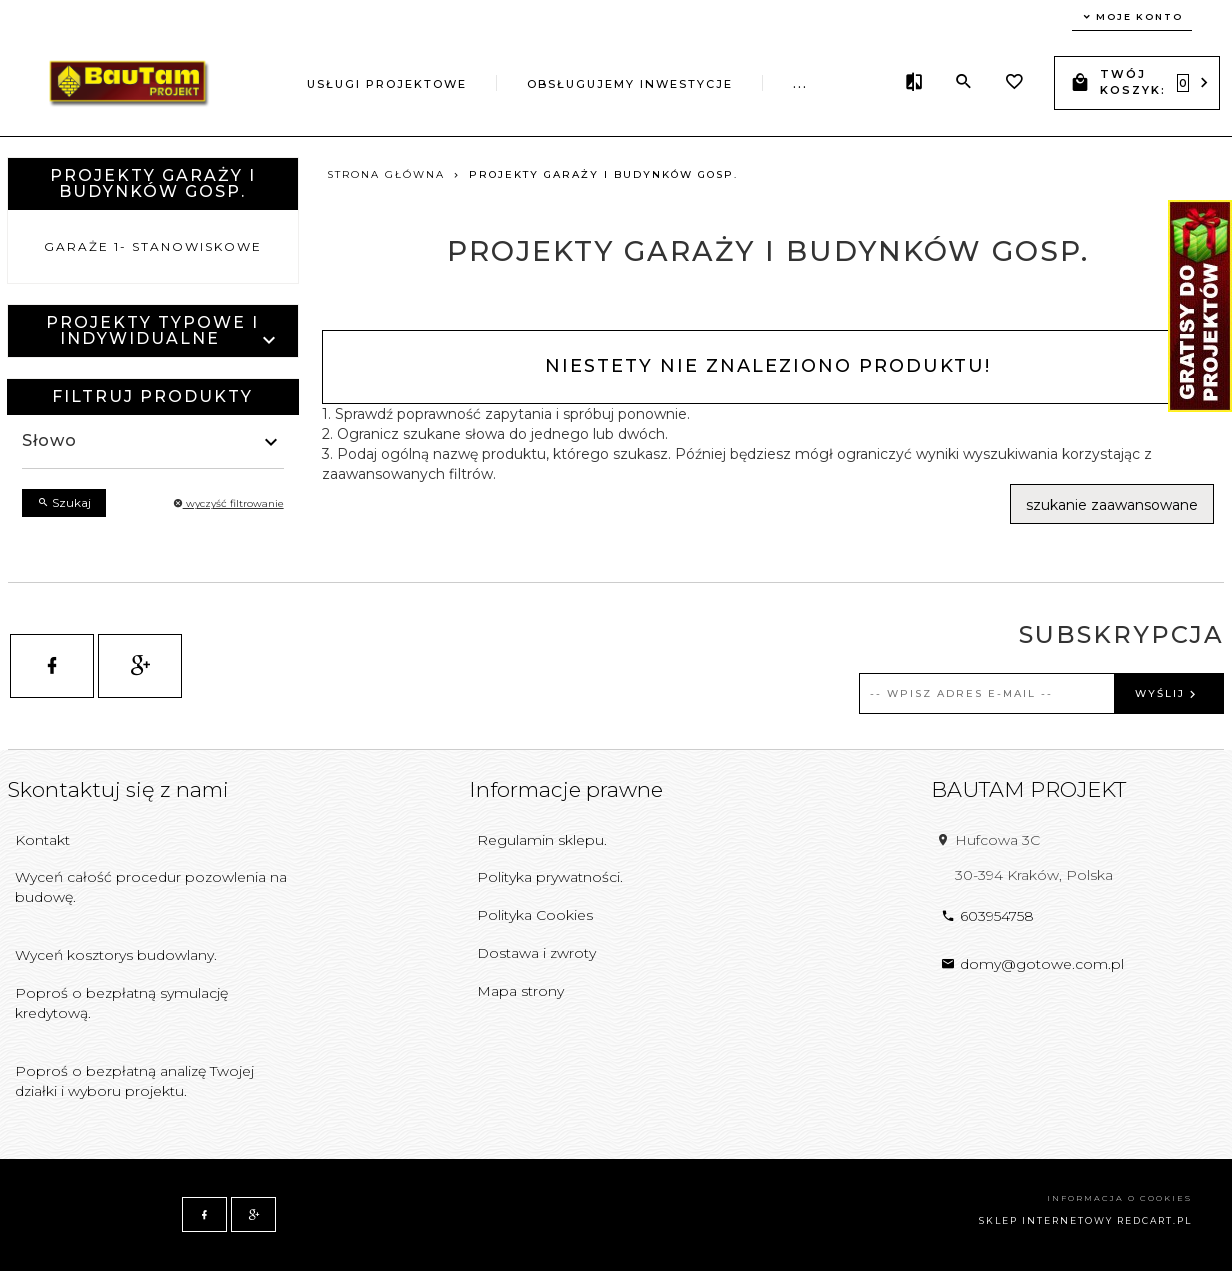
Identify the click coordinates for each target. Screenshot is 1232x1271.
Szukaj (64, 502)
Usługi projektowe (387, 84)
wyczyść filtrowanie (228, 503)
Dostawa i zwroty (536, 953)
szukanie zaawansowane (1112, 505)
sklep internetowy (1046, 1220)
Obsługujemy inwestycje (630, 84)
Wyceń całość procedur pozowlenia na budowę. (151, 887)
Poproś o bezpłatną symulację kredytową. (121, 1003)
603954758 (987, 916)
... (800, 84)
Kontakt (42, 840)
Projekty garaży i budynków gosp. (153, 183)
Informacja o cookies (1119, 1198)
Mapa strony (520, 991)
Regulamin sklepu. (542, 840)
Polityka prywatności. (550, 877)
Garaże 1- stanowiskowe (153, 246)
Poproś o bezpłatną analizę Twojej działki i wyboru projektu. (134, 1081)
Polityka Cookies (535, 915)
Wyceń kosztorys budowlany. (116, 955)
